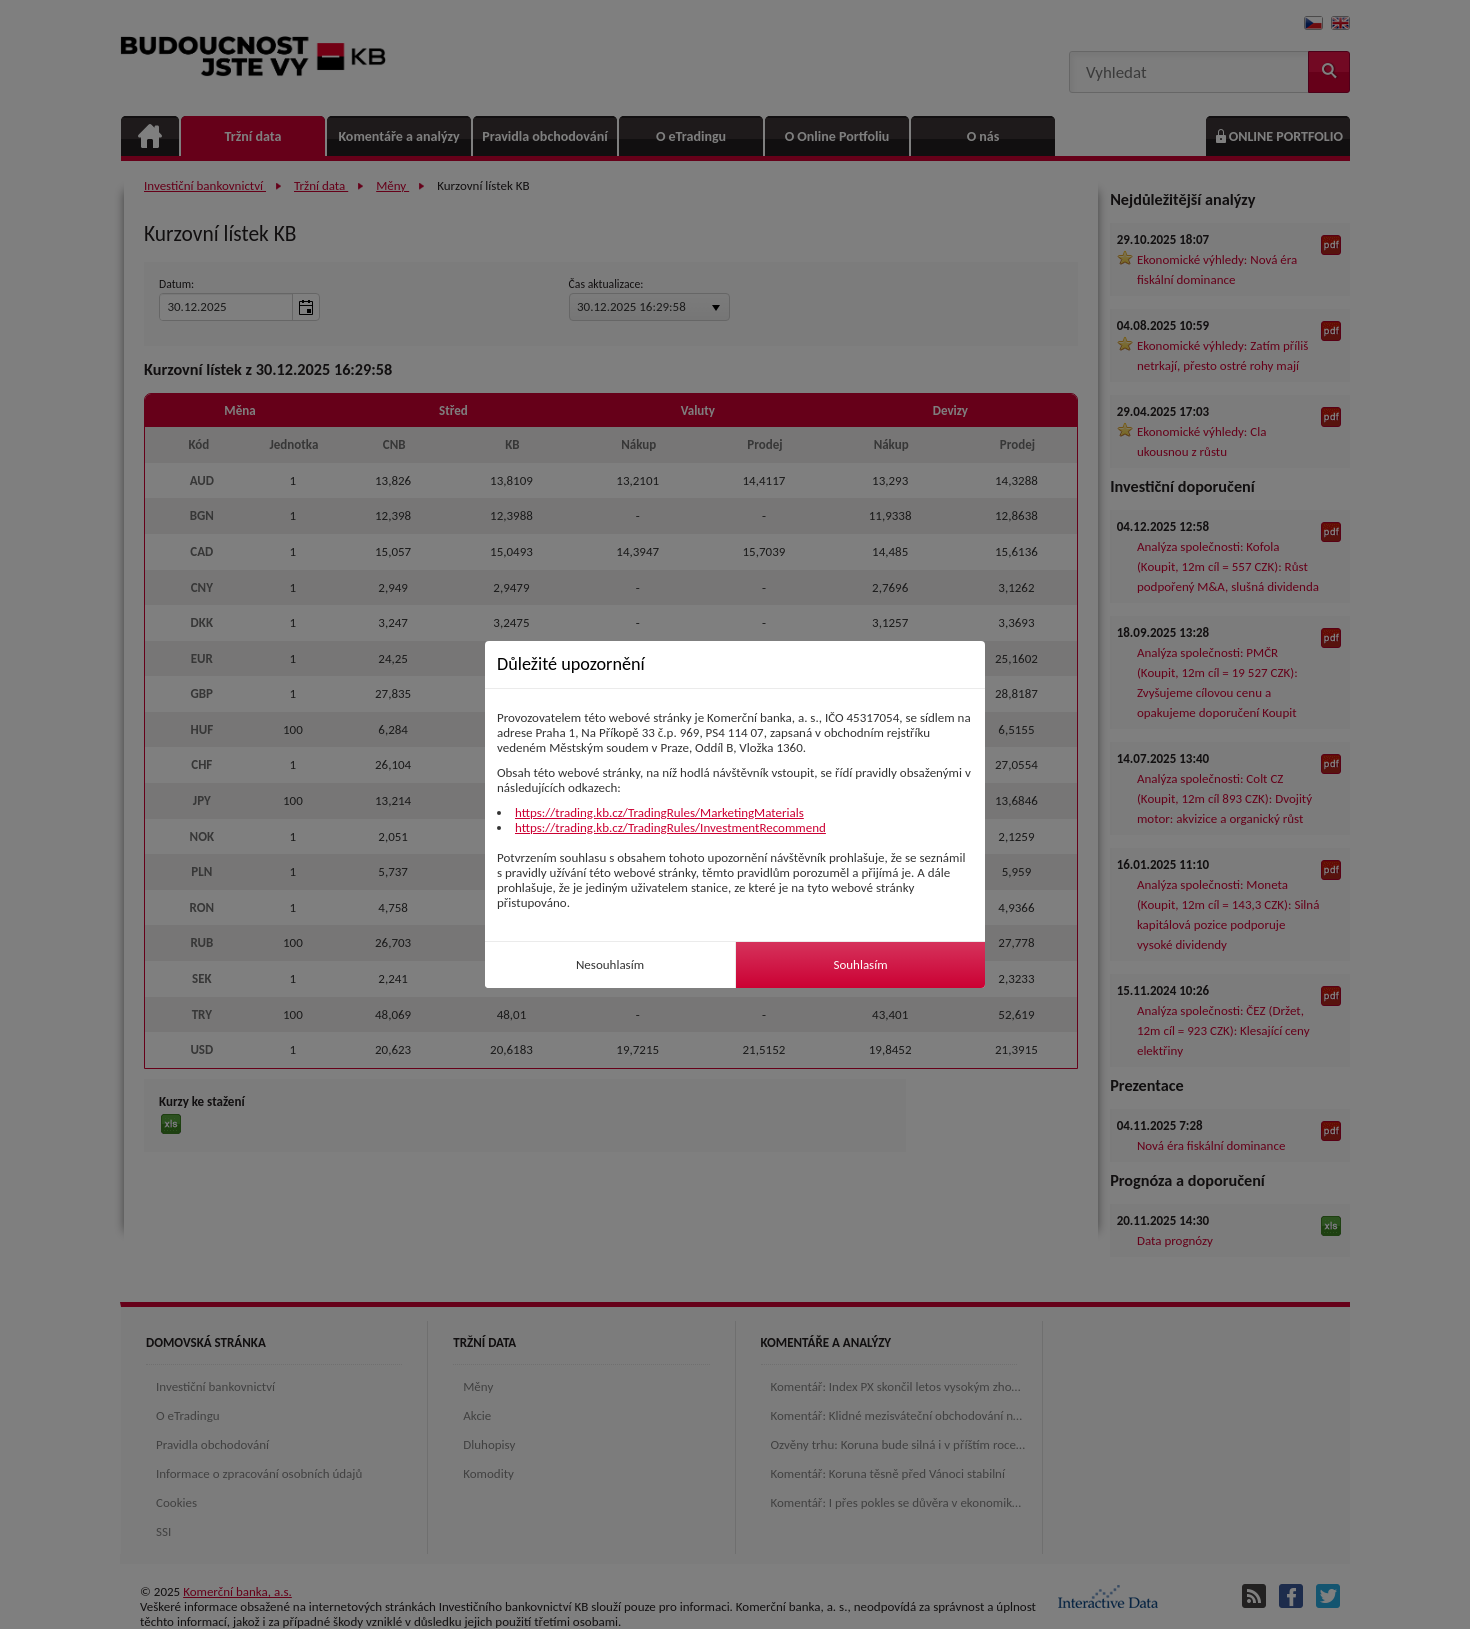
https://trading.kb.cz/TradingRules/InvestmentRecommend (670, 827)
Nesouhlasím (610, 964)
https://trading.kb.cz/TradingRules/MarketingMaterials (659, 812)
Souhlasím (860, 964)
